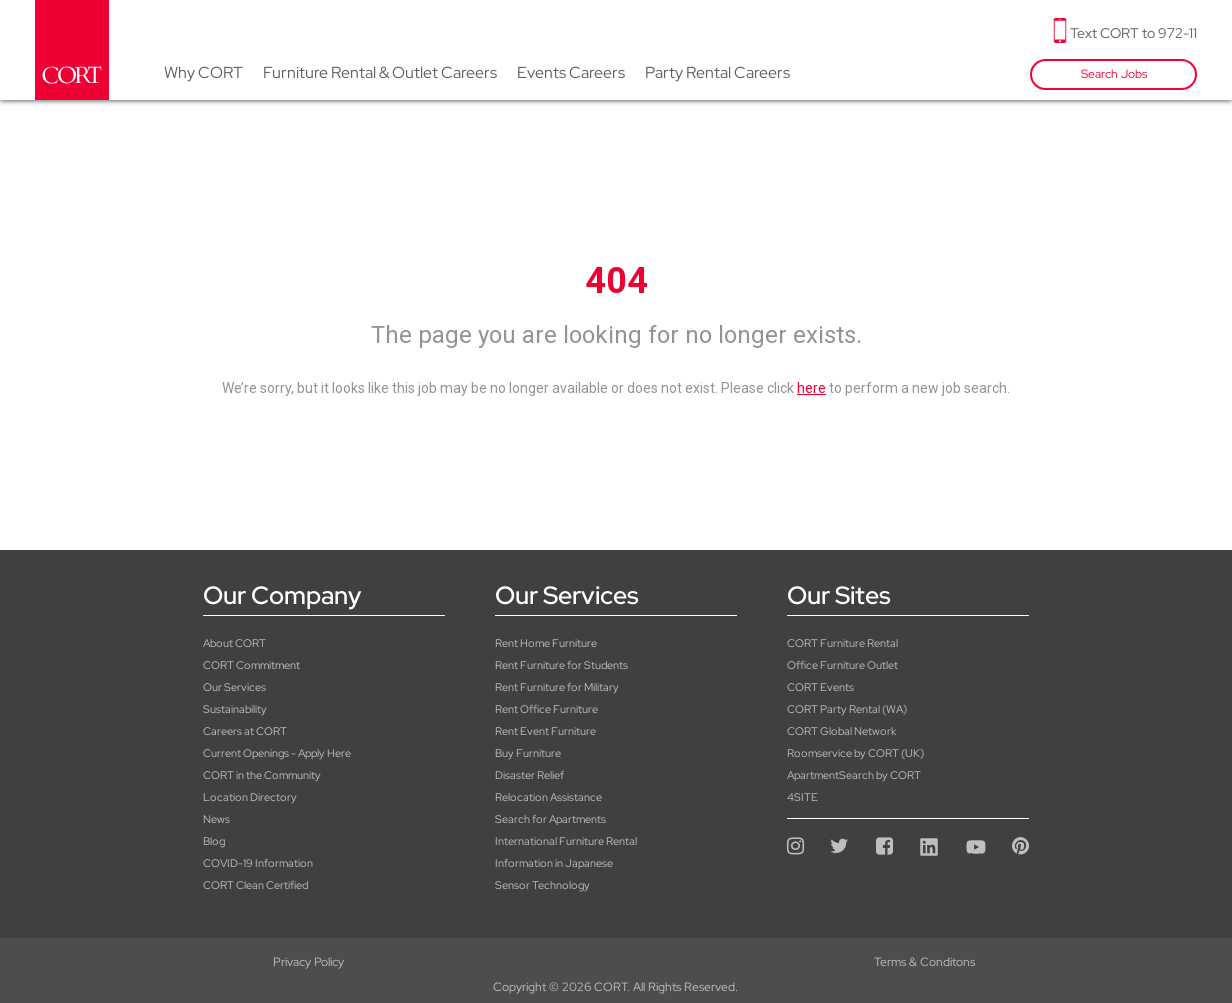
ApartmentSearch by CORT (854, 775)
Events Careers (571, 72)
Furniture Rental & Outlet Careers (380, 72)
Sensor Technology (542, 885)
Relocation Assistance (548, 797)
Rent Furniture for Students (561, 665)
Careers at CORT (245, 731)
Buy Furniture (528, 753)
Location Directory (250, 797)
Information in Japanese (554, 863)
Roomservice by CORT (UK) (855, 753)
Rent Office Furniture (546, 709)
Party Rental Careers (717, 72)
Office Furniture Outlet (842, 665)
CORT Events (820, 687)
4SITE (802, 797)
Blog (214, 841)
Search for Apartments (550, 819)
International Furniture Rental (566, 841)
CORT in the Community (262, 775)
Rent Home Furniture (546, 643)
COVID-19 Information (258, 863)
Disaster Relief (529, 775)
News (216, 819)
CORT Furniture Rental (842, 643)
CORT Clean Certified (255, 885)
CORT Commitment (251, 665)
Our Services (234, 687)
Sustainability (235, 709)
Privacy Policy (205, 962)
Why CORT (203, 72)
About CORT (234, 643)
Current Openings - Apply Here (277, 753)
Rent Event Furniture (545, 731)
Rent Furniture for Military (557, 687)
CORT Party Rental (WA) (847, 709)
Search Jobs (1114, 74)
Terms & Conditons (615, 962)
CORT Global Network (841, 731)
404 (616, 281)
